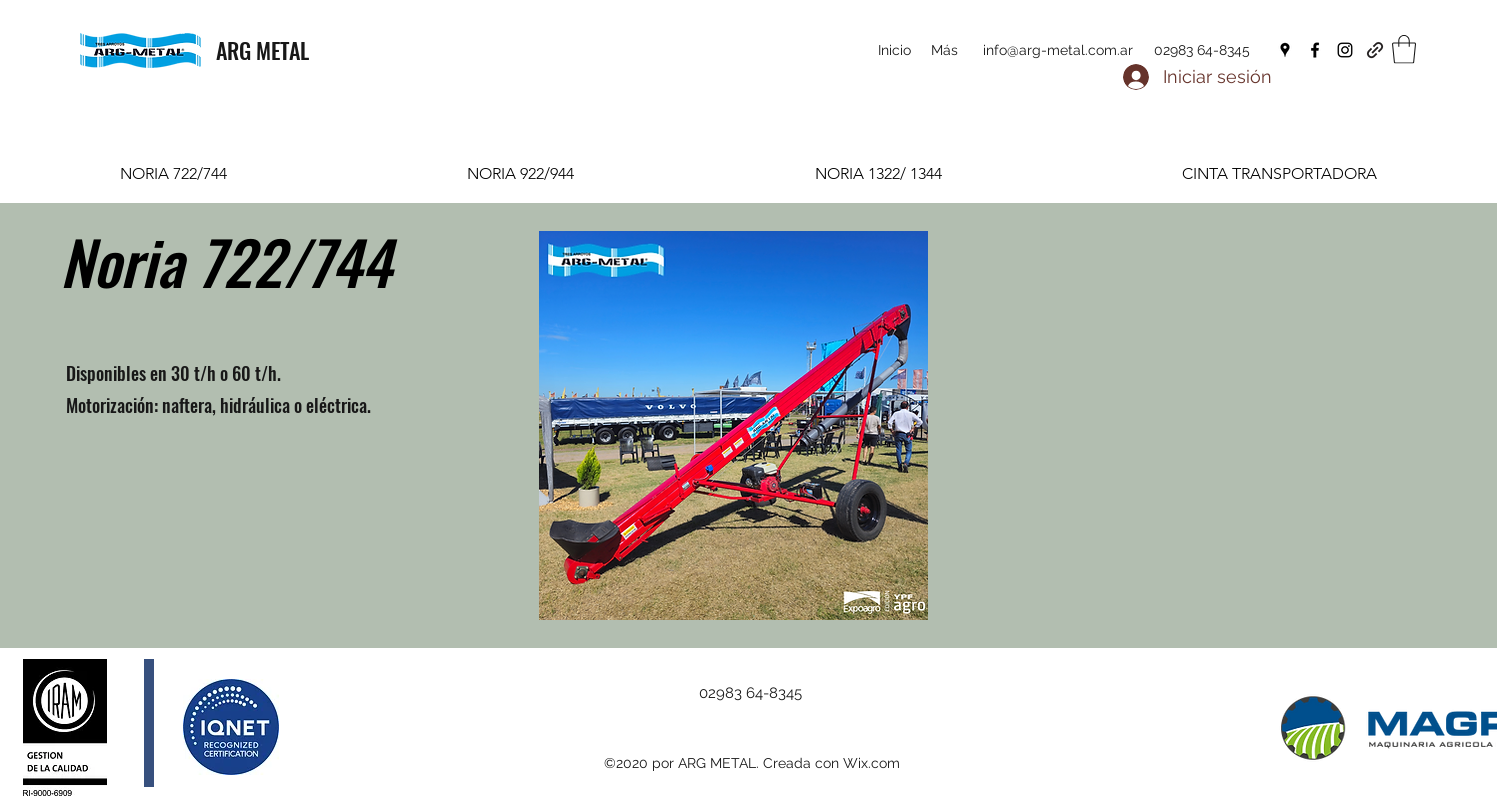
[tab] (173, 173)
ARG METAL (262, 50)
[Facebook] (1315, 50)
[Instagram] (1345, 50)
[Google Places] (1285, 50)
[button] (1404, 49)
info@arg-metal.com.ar (1058, 50)
